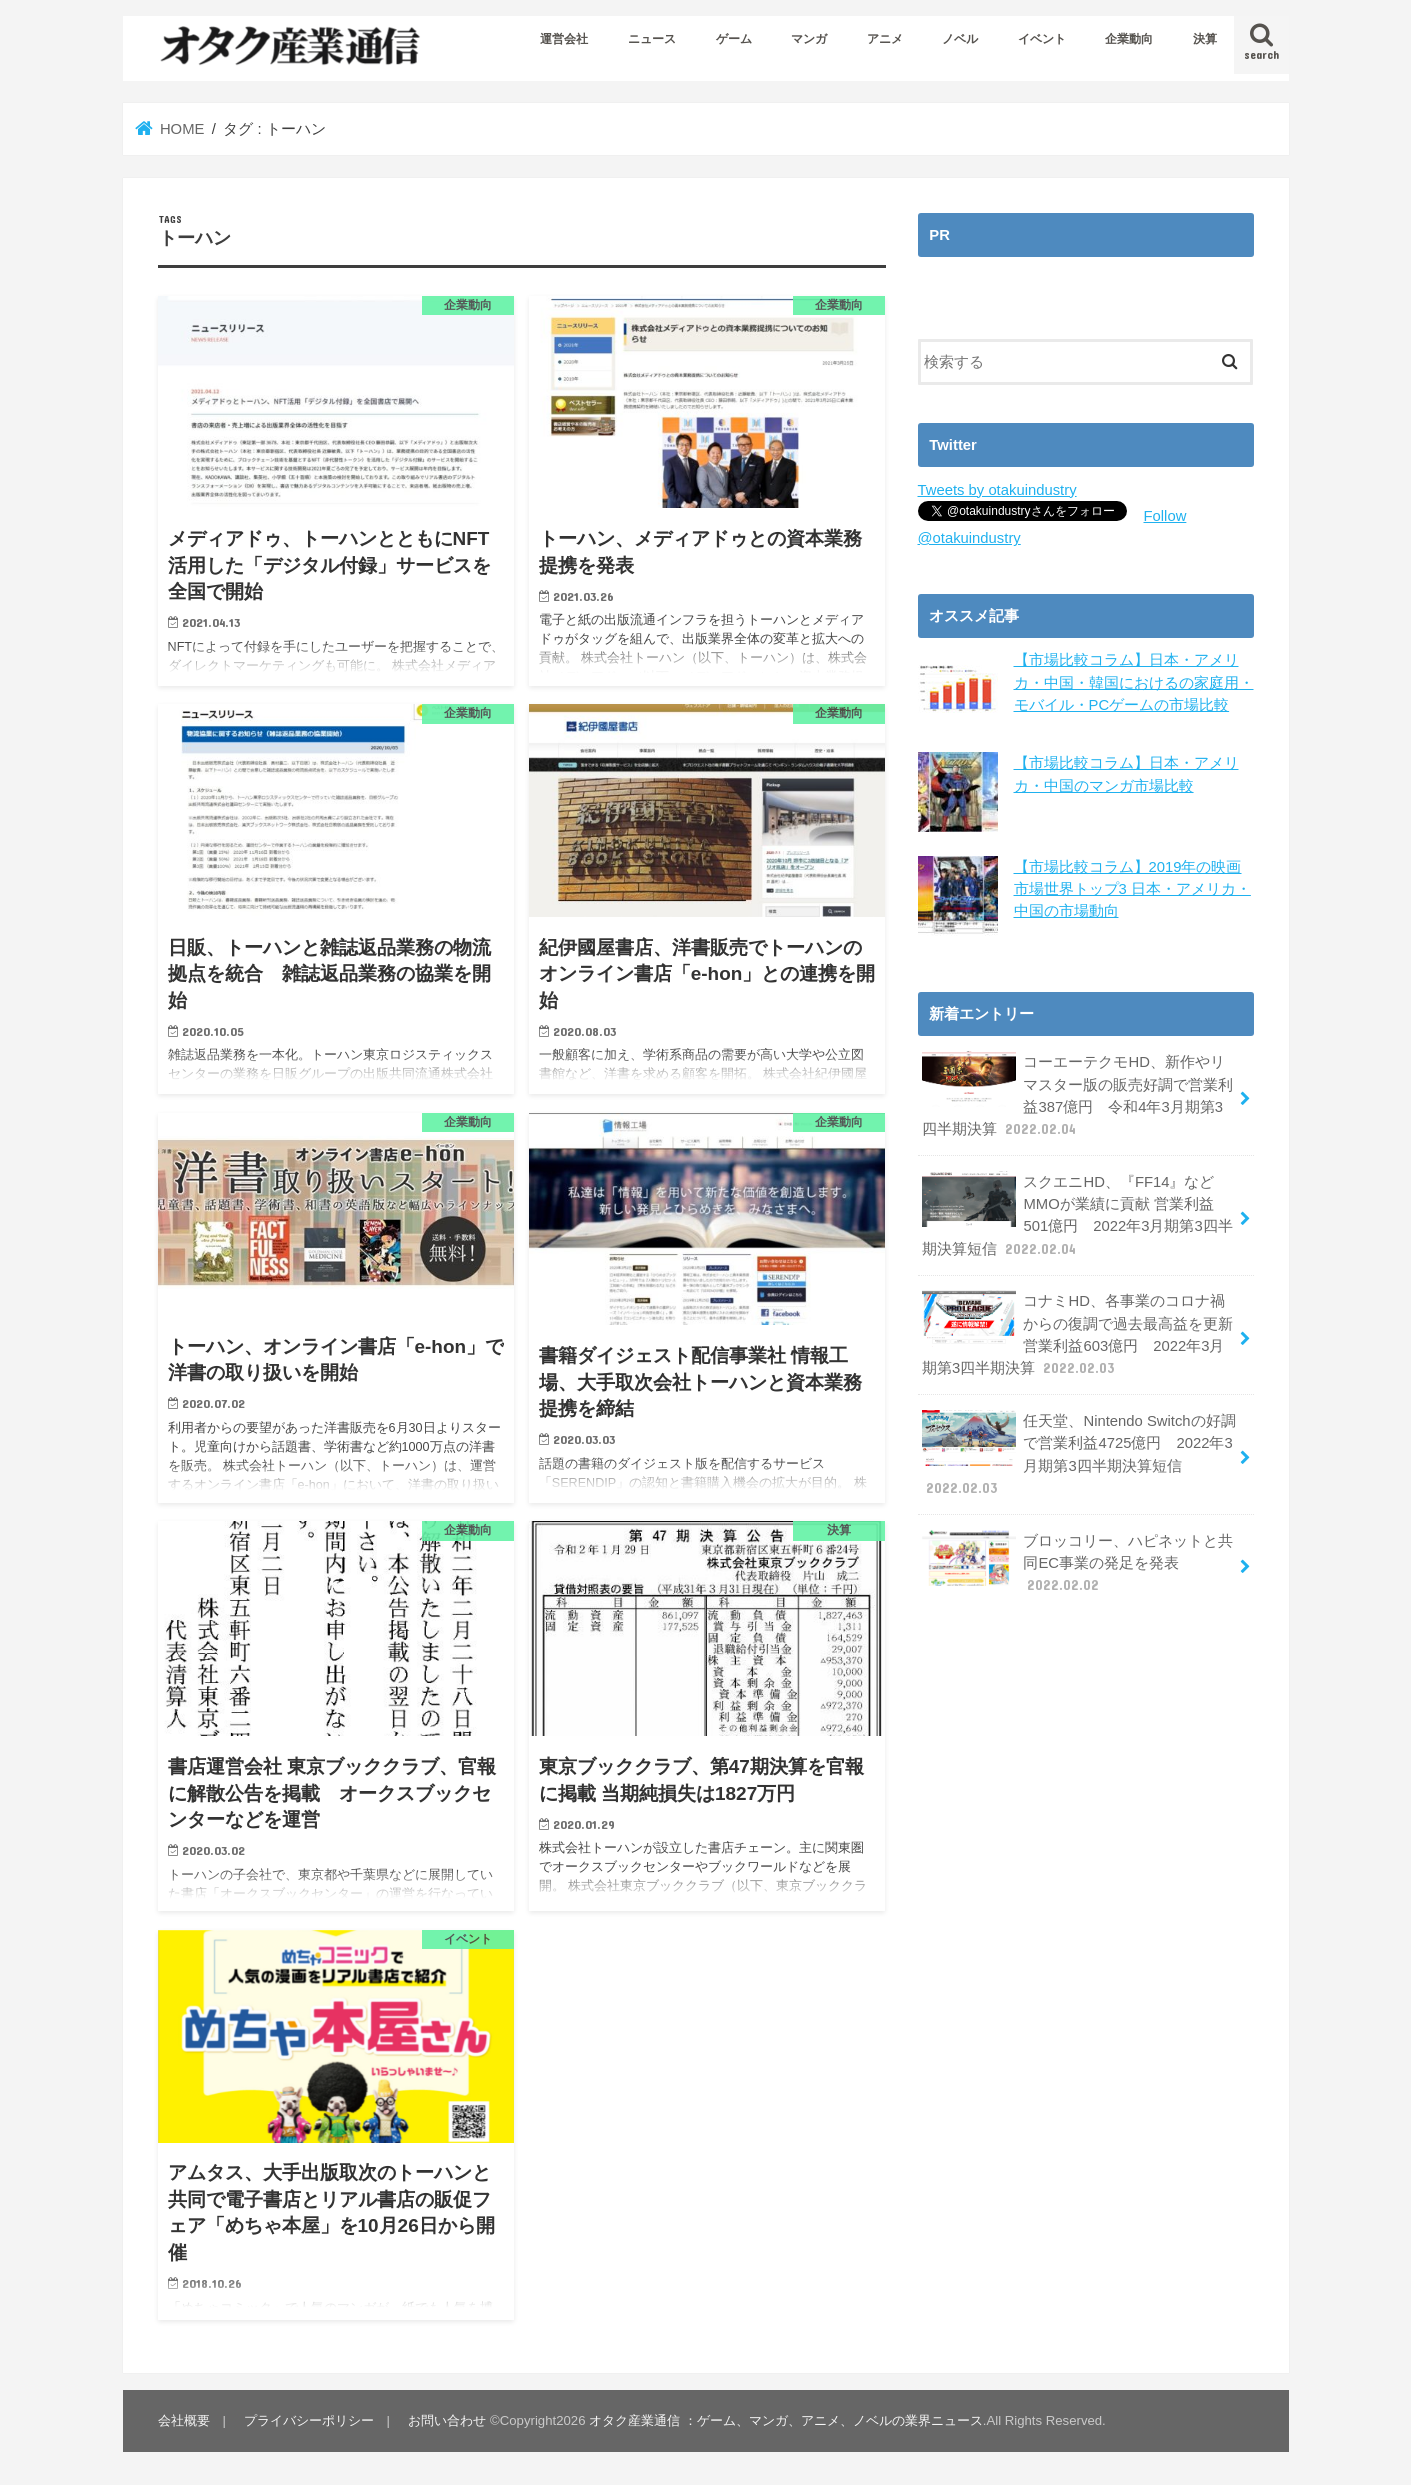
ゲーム (734, 39)
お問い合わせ (447, 2420)
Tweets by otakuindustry (997, 490)
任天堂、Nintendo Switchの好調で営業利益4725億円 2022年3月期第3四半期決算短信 (1079, 1454)
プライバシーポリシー (309, 2420)
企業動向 (1129, 39)
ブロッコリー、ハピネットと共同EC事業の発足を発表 (1078, 1561)
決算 (1205, 39)
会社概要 (184, 2420)
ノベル (960, 39)
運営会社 (564, 39)
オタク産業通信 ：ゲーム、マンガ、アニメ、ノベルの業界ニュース (786, 2420)
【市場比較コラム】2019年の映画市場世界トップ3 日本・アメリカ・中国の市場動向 (1132, 888)
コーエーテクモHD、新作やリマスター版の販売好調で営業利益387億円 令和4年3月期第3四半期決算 (1078, 1095)
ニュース (652, 39)
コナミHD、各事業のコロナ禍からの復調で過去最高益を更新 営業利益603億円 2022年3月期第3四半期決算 (1078, 1334)
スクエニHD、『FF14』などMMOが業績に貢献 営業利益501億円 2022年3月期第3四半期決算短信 (1077, 1215)
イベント (1042, 39)
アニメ (885, 39)
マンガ (809, 39)
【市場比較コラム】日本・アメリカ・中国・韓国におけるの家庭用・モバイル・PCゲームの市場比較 (1134, 682)
